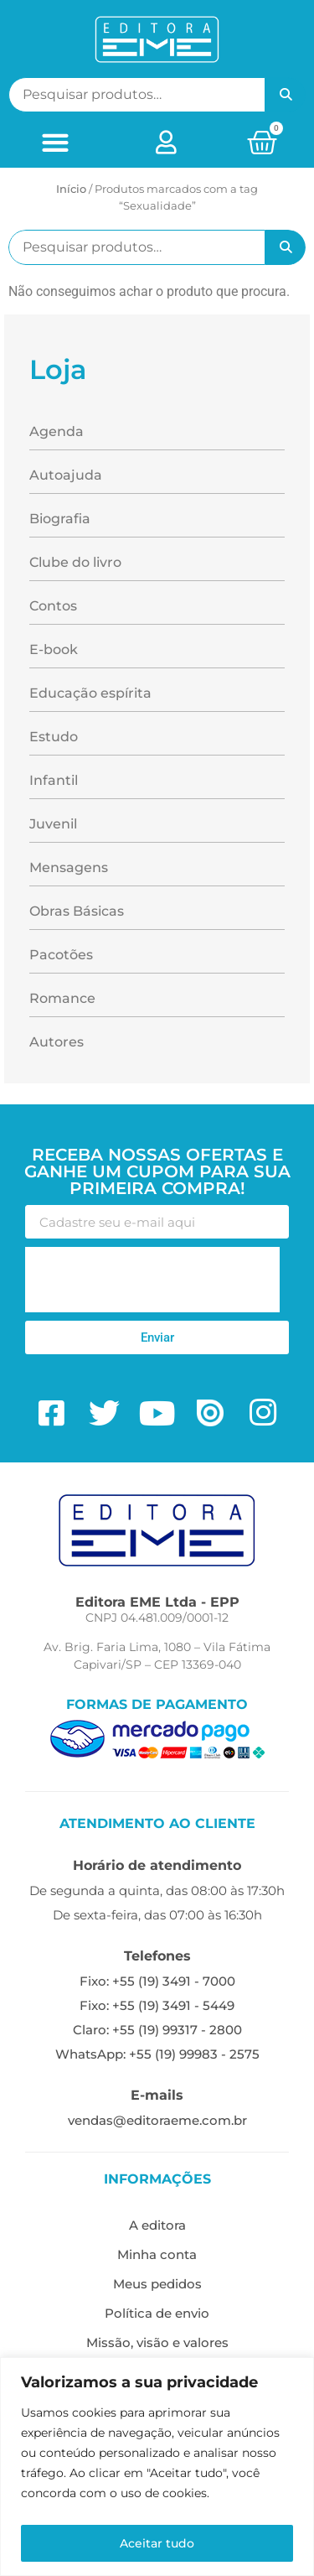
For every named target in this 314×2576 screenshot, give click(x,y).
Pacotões (61, 955)
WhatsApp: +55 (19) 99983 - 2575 (157, 2054)
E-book (53, 649)
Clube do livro (75, 562)
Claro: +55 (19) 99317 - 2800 (157, 2030)
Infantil (53, 780)
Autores (56, 1042)
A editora (157, 2225)
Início (71, 188)
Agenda (56, 431)
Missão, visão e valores (157, 2342)
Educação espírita (90, 693)
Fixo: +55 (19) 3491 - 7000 (157, 1981)
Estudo (53, 737)
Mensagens (68, 867)
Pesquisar (285, 94)
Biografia (59, 519)
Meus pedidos (157, 2284)
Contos (53, 606)
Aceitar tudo (157, 2543)
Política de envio (157, 2313)
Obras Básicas (76, 911)
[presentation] (152, 1279)
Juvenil (53, 824)
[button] (54, 142)
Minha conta (157, 2254)
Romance (62, 998)
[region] (157, 2466)
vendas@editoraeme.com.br (157, 2120)
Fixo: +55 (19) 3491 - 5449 (157, 2005)
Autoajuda (65, 475)
